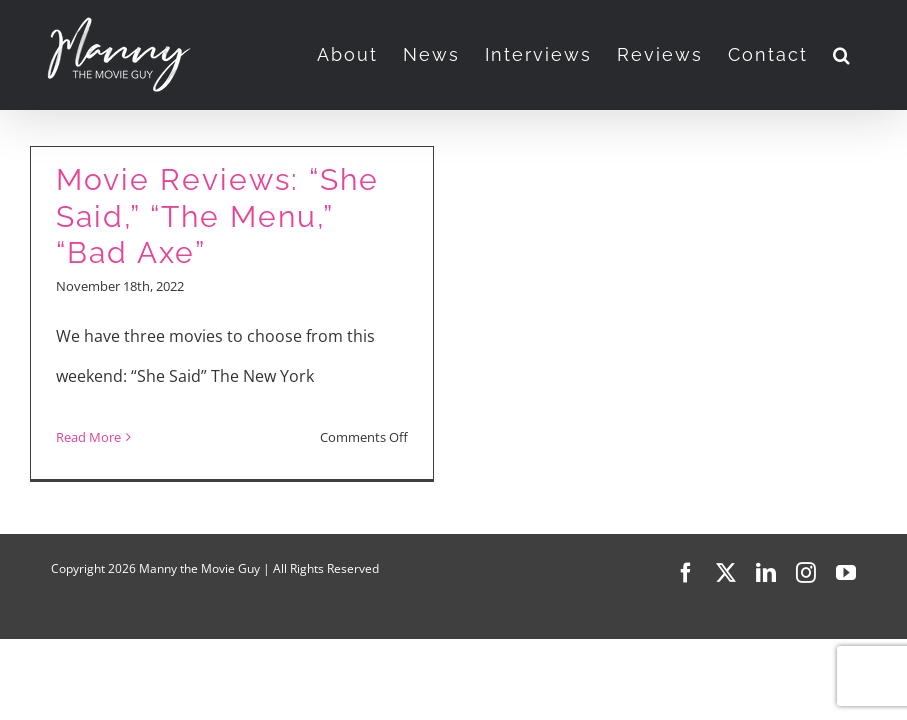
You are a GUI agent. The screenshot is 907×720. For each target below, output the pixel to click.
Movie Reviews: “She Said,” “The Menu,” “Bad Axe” (217, 216)
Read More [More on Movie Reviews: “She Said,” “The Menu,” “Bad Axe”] (88, 437)
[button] (842, 55)
